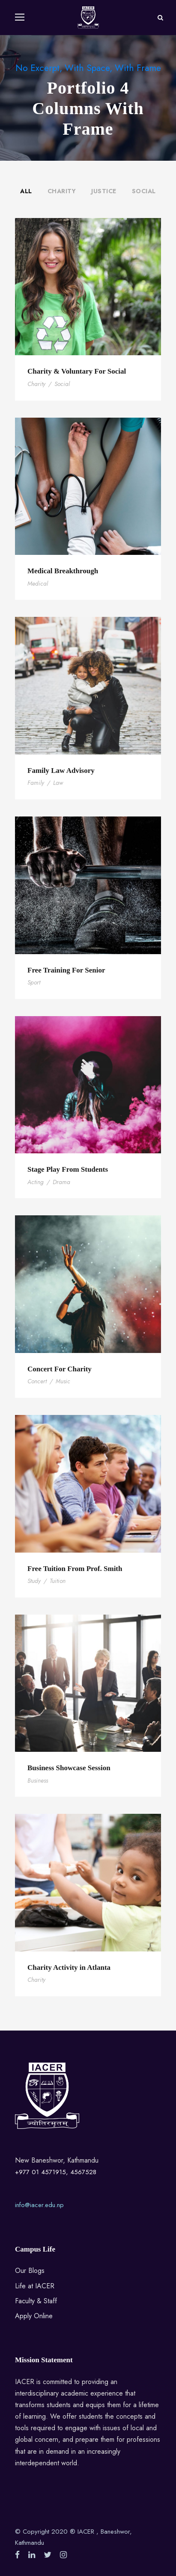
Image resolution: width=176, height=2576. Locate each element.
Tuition (58, 1581)
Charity (62, 191)
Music (63, 1381)
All (26, 191)
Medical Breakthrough (62, 571)
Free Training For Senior (66, 970)
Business (37, 1780)
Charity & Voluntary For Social (76, 371)
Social (144, 191)
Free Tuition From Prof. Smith (74, 1569)
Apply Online (34, 2316)
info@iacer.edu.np (39, 2205)
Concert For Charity (59, 1369)
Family (35, 782)
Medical (37, 583)
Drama (61, 1182)
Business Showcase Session (68, 1768)
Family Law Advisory (61, 770)
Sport (33, 982)
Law (58, 782)
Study (34, 1581)
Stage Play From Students (67, 1169)
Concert (37, 1381)
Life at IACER (34, 2286)
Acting (35, 1182)
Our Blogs (30, 2270)
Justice (103, 191)
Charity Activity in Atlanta (68, 1967)
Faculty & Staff (36, 2301)
